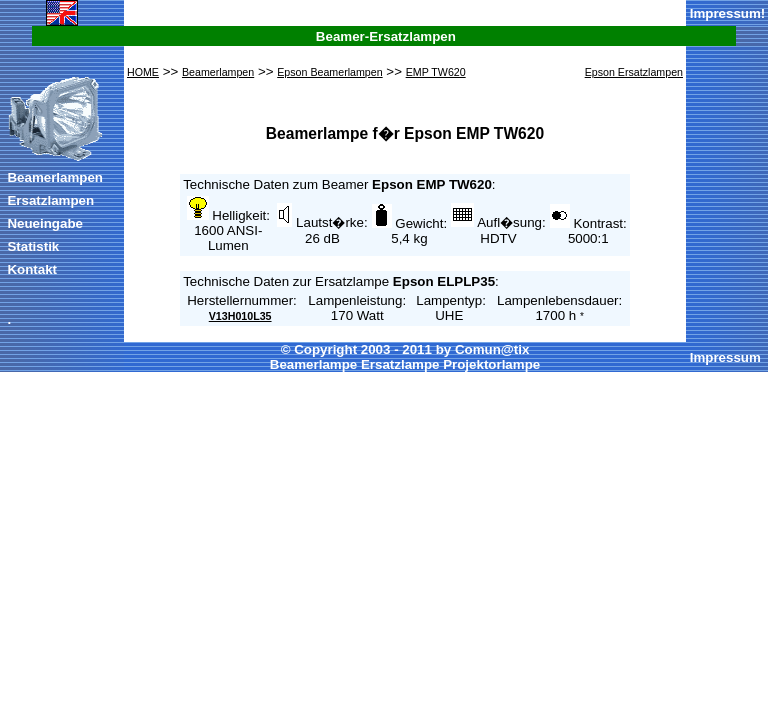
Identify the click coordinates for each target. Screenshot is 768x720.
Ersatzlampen (50, 200)
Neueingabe (45, 223)
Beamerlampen (55, 177)
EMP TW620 (436, 72)
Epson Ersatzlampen (634, 72)
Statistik (33, 246)
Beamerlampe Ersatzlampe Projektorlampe (405, 364)
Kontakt (32, 269)
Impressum (725, 13)
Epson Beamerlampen (329, 72)
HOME (143, 72)
